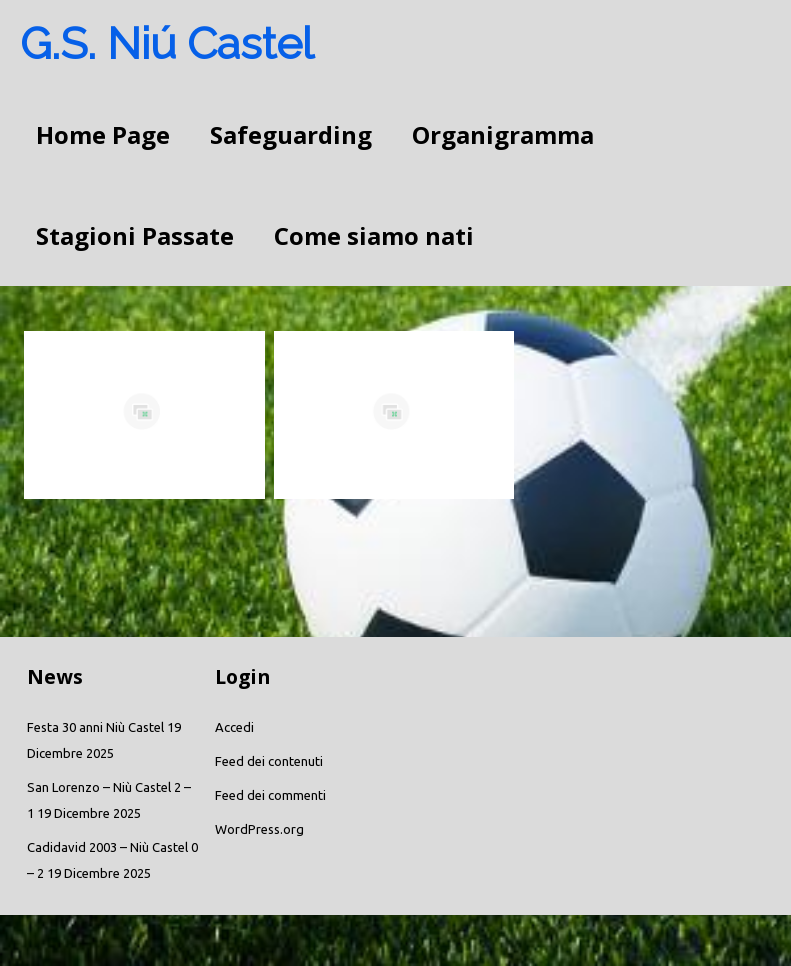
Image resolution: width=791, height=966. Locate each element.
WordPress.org (259, 829)
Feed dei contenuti (269, 761)
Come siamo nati (374, 235)
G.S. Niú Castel (167, 43)
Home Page (103, 134)
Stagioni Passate (135, 235)
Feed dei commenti (270, 795)
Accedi (234, 727)
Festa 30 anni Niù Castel (95, 727)
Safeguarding (291, 134)
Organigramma (503, 134)
